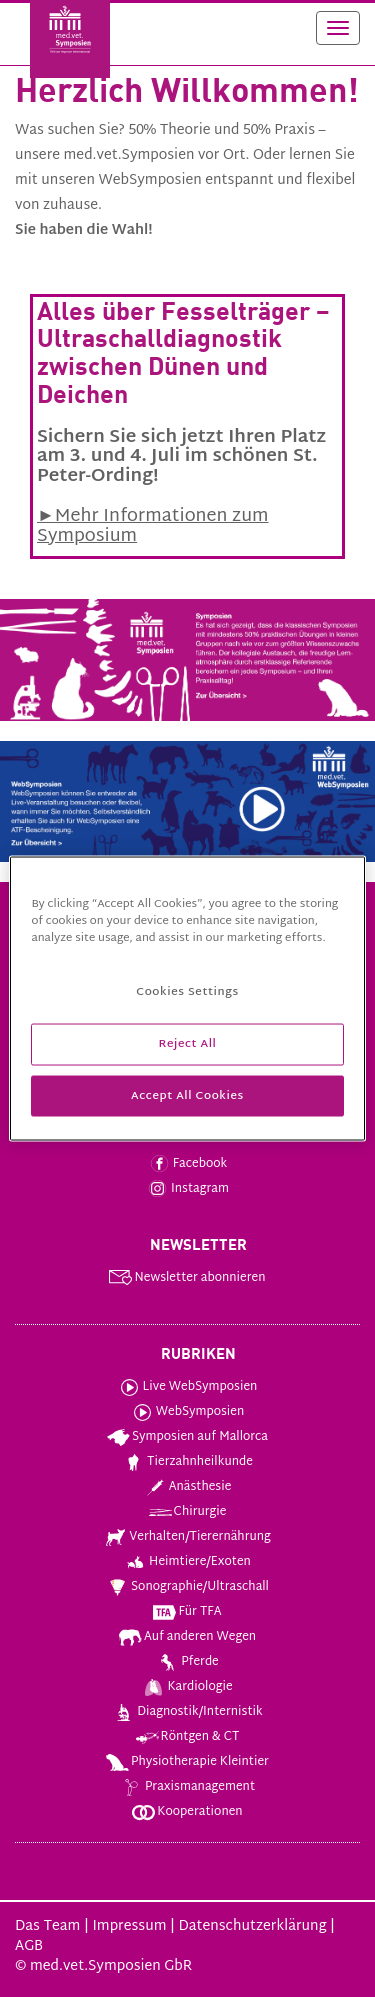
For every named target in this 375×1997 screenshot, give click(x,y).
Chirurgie (187, 1512)
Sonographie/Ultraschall (186, 1587)
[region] (187, 998)
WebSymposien (187, 1412)
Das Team (47, 1926)
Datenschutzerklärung (252, 1926)
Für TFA (186, 1612)
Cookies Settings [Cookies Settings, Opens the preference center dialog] (187, 991)
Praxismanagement (186, 1787)
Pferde (186, 1662)
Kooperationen (186, 1812)
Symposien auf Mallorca (186, 1437)
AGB (29, 1946)
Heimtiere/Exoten (186, 1562)
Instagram (186, 1189)
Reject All (187, 1043)
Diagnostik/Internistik (186, 1712)
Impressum (129, 1926)
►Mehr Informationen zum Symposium (153, 526)
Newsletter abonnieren (186, 1278)
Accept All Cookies (187, 1095)
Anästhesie (187, 1487)
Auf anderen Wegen (186, 1637)
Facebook (187, 1164)
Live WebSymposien (187, 1387)
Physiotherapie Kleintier (186, 1762)
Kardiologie (186, 1687)
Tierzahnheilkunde (186, 1462)
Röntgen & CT (187, 1737)
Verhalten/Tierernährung (186, 1537)
